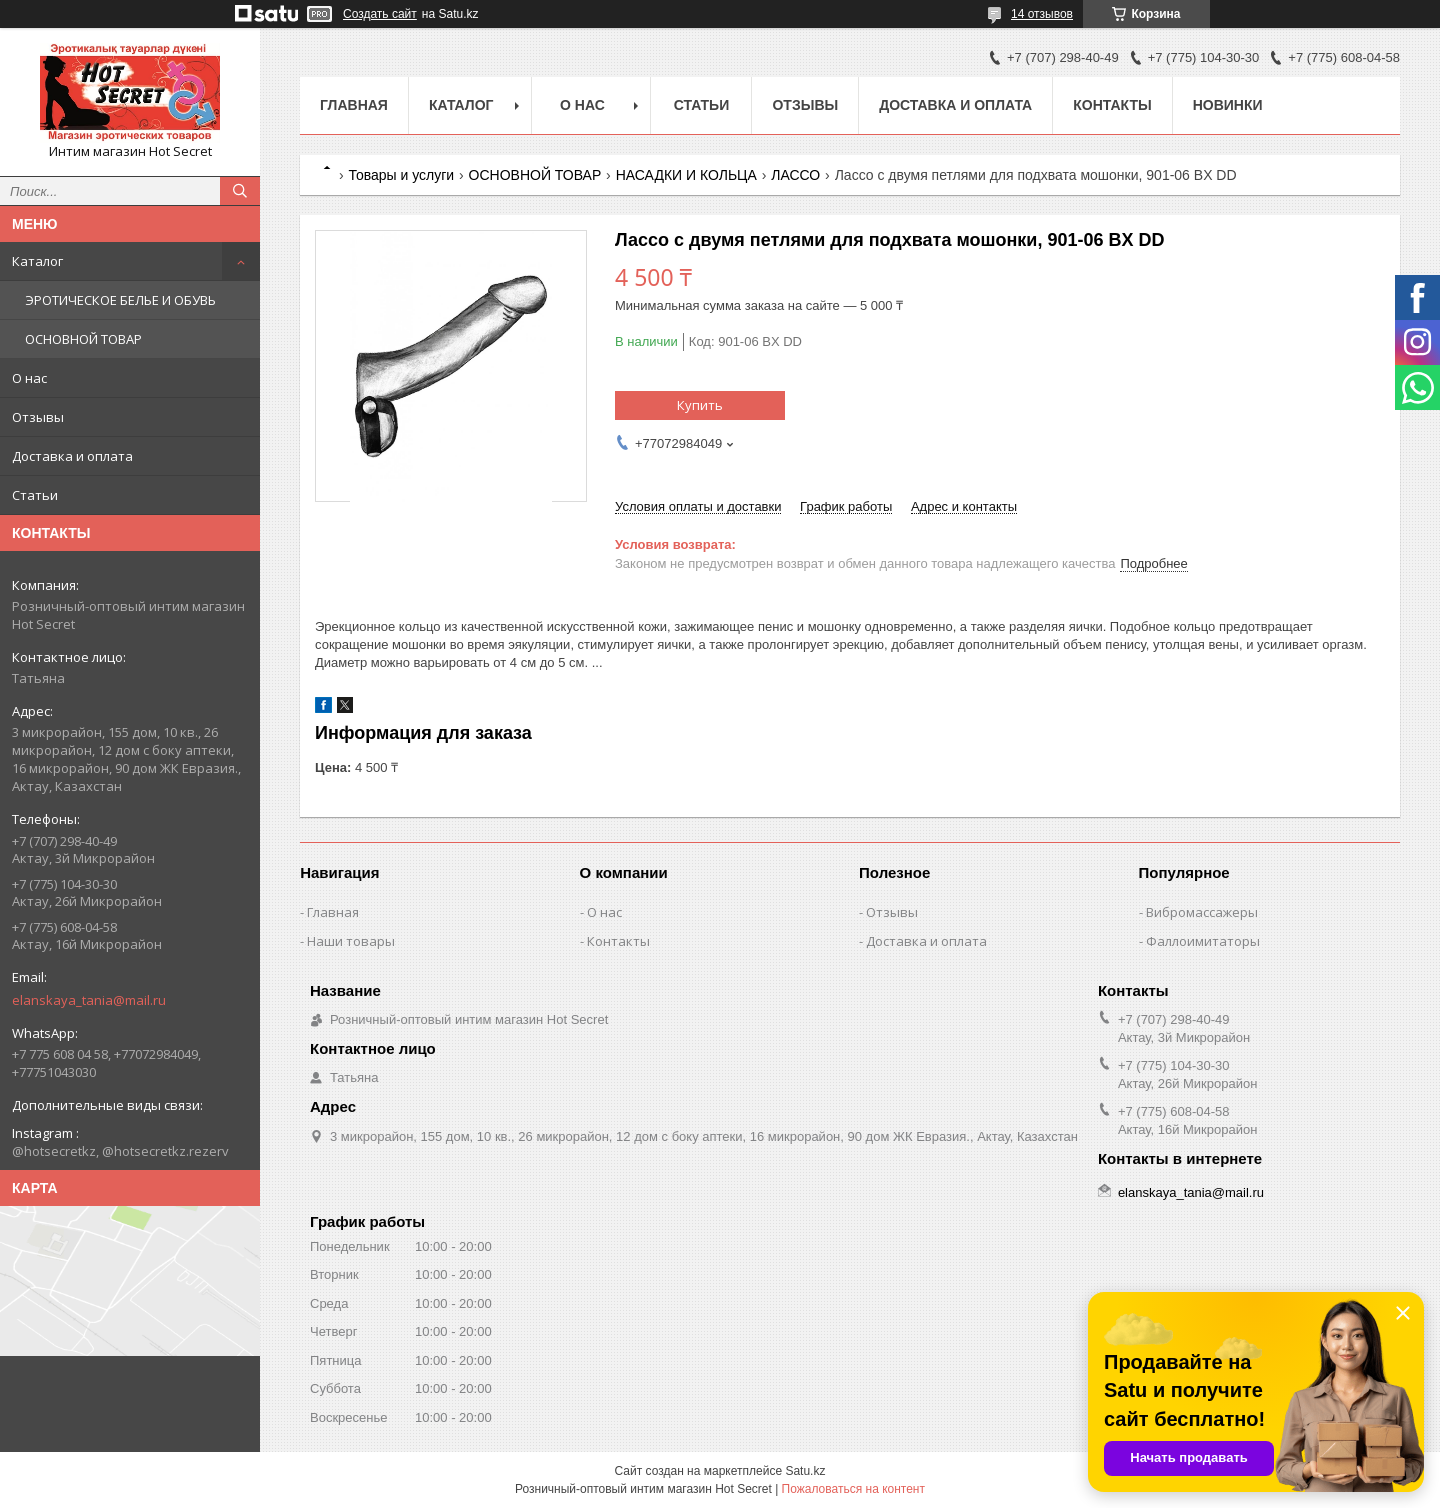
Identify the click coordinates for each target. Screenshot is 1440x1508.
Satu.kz (805, 1471)
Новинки (1228, 105)
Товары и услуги (401, 175)
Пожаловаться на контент (853, 1489)
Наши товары (351, 941)
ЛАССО (795, 175)
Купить (700, 405)
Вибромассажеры (1202, 912)
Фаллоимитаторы (1203, 941)
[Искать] (240, 191)
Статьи (35, 495)
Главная (354, 105)
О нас (29, 378)
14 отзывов (1042, 14)
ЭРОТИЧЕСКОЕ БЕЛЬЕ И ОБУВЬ (120, 300)
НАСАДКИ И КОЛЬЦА (686, 175)
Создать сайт (380, 14)
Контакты (1112, 105)
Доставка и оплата (72, 456)
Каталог (37, 261)
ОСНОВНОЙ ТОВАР (83, 339)
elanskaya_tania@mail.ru (89, 1000)
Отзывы (38, 417)
